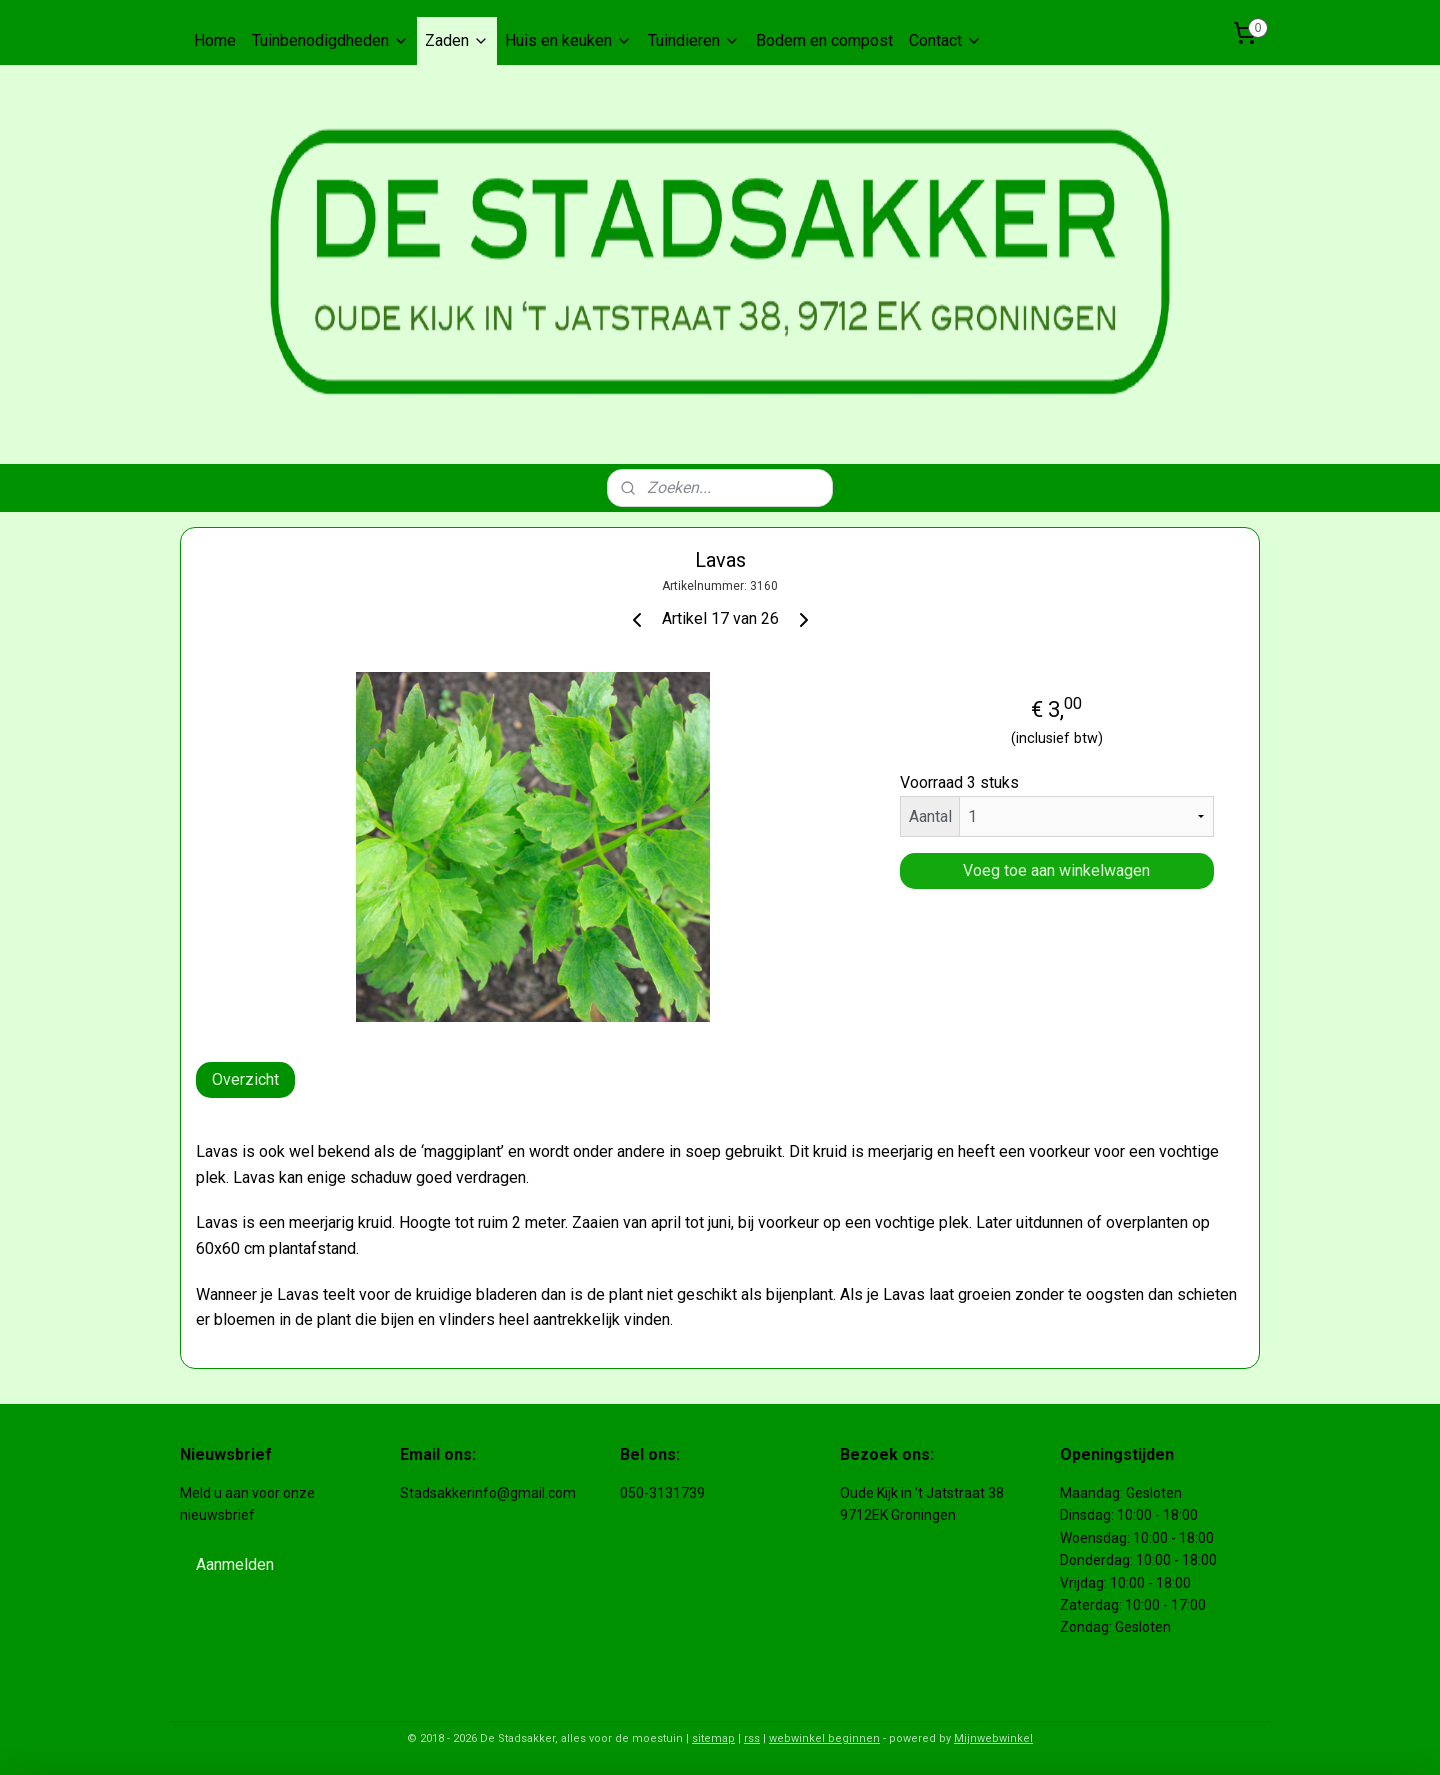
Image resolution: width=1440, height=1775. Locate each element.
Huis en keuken (568, 40)
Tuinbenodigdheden (330, 40)
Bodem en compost (824, 40)
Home (215, 40)
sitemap (713, 1738)
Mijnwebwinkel (993, 1738)
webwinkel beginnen (824, 1738)
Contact (945, 40)
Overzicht (245, 1079)
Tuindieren (694, 40)
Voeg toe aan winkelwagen (1056, 870)
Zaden (457, 40)
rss (752, 1738)
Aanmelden (235, 1564)
